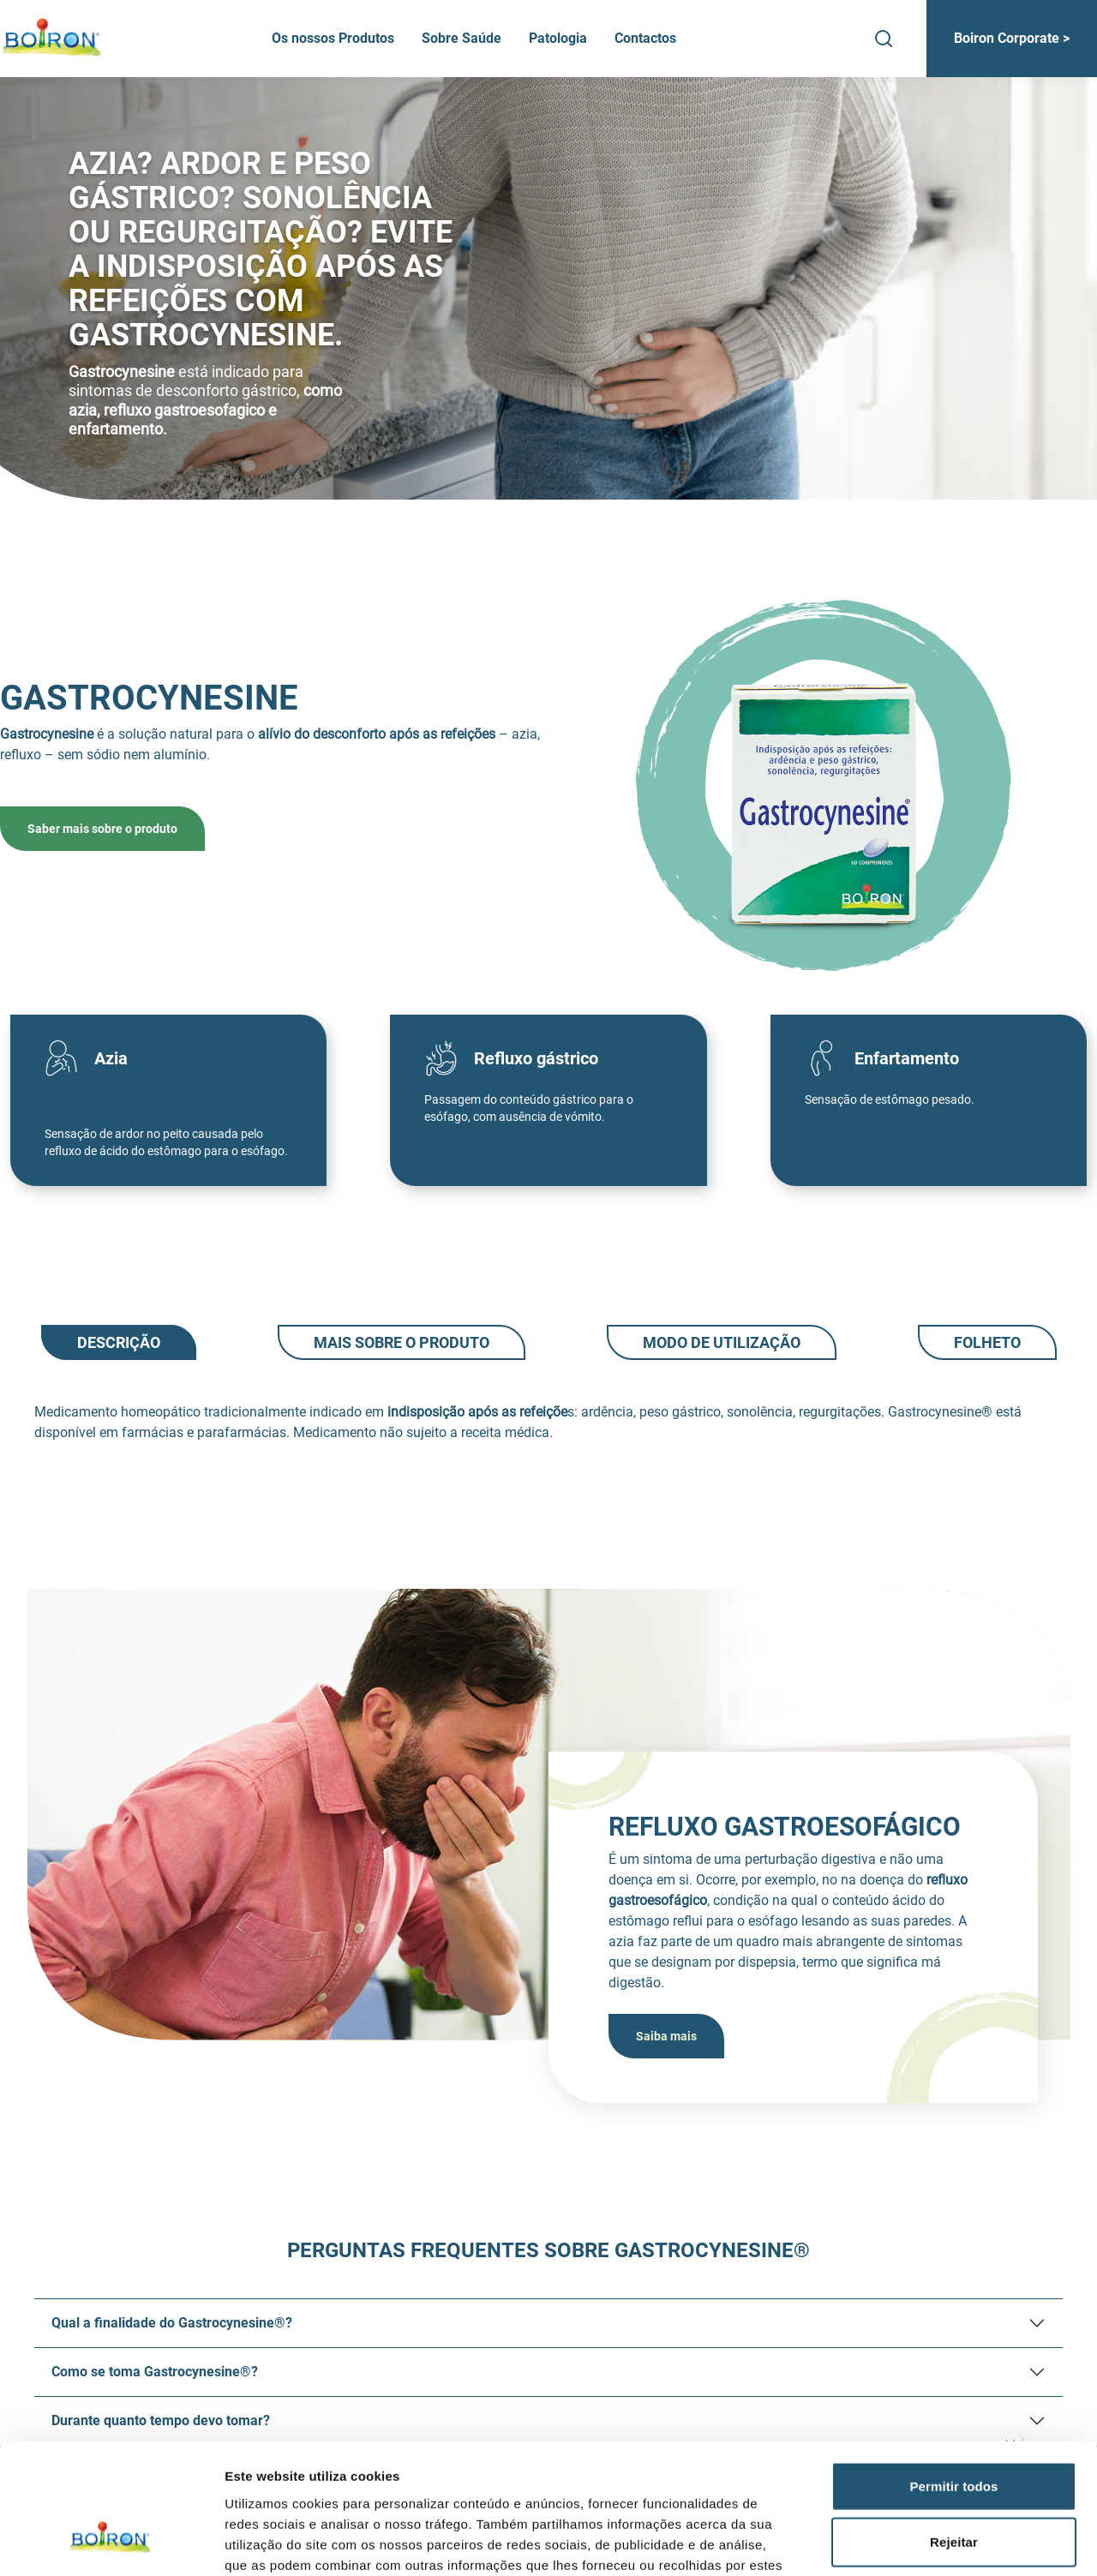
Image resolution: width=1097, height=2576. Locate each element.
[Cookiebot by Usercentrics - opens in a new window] (111, 2542)
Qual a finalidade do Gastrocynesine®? (171, 2323)
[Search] (883, 38)
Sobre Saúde (461, 38)
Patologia (558, 38)
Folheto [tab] (987, 1342)
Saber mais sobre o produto (102, 829)
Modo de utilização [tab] (721, 1342)
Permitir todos (953, 2373)
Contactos (645, 38)
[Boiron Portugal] (53, 38)
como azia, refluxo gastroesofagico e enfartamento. (205, 409)
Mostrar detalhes (941, 2542)
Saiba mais (666, 2036)
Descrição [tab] (118, 1342)
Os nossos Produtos (333, 38)
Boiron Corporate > (1012, 38)
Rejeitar (954, 2430)
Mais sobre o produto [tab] (401, 1342)
